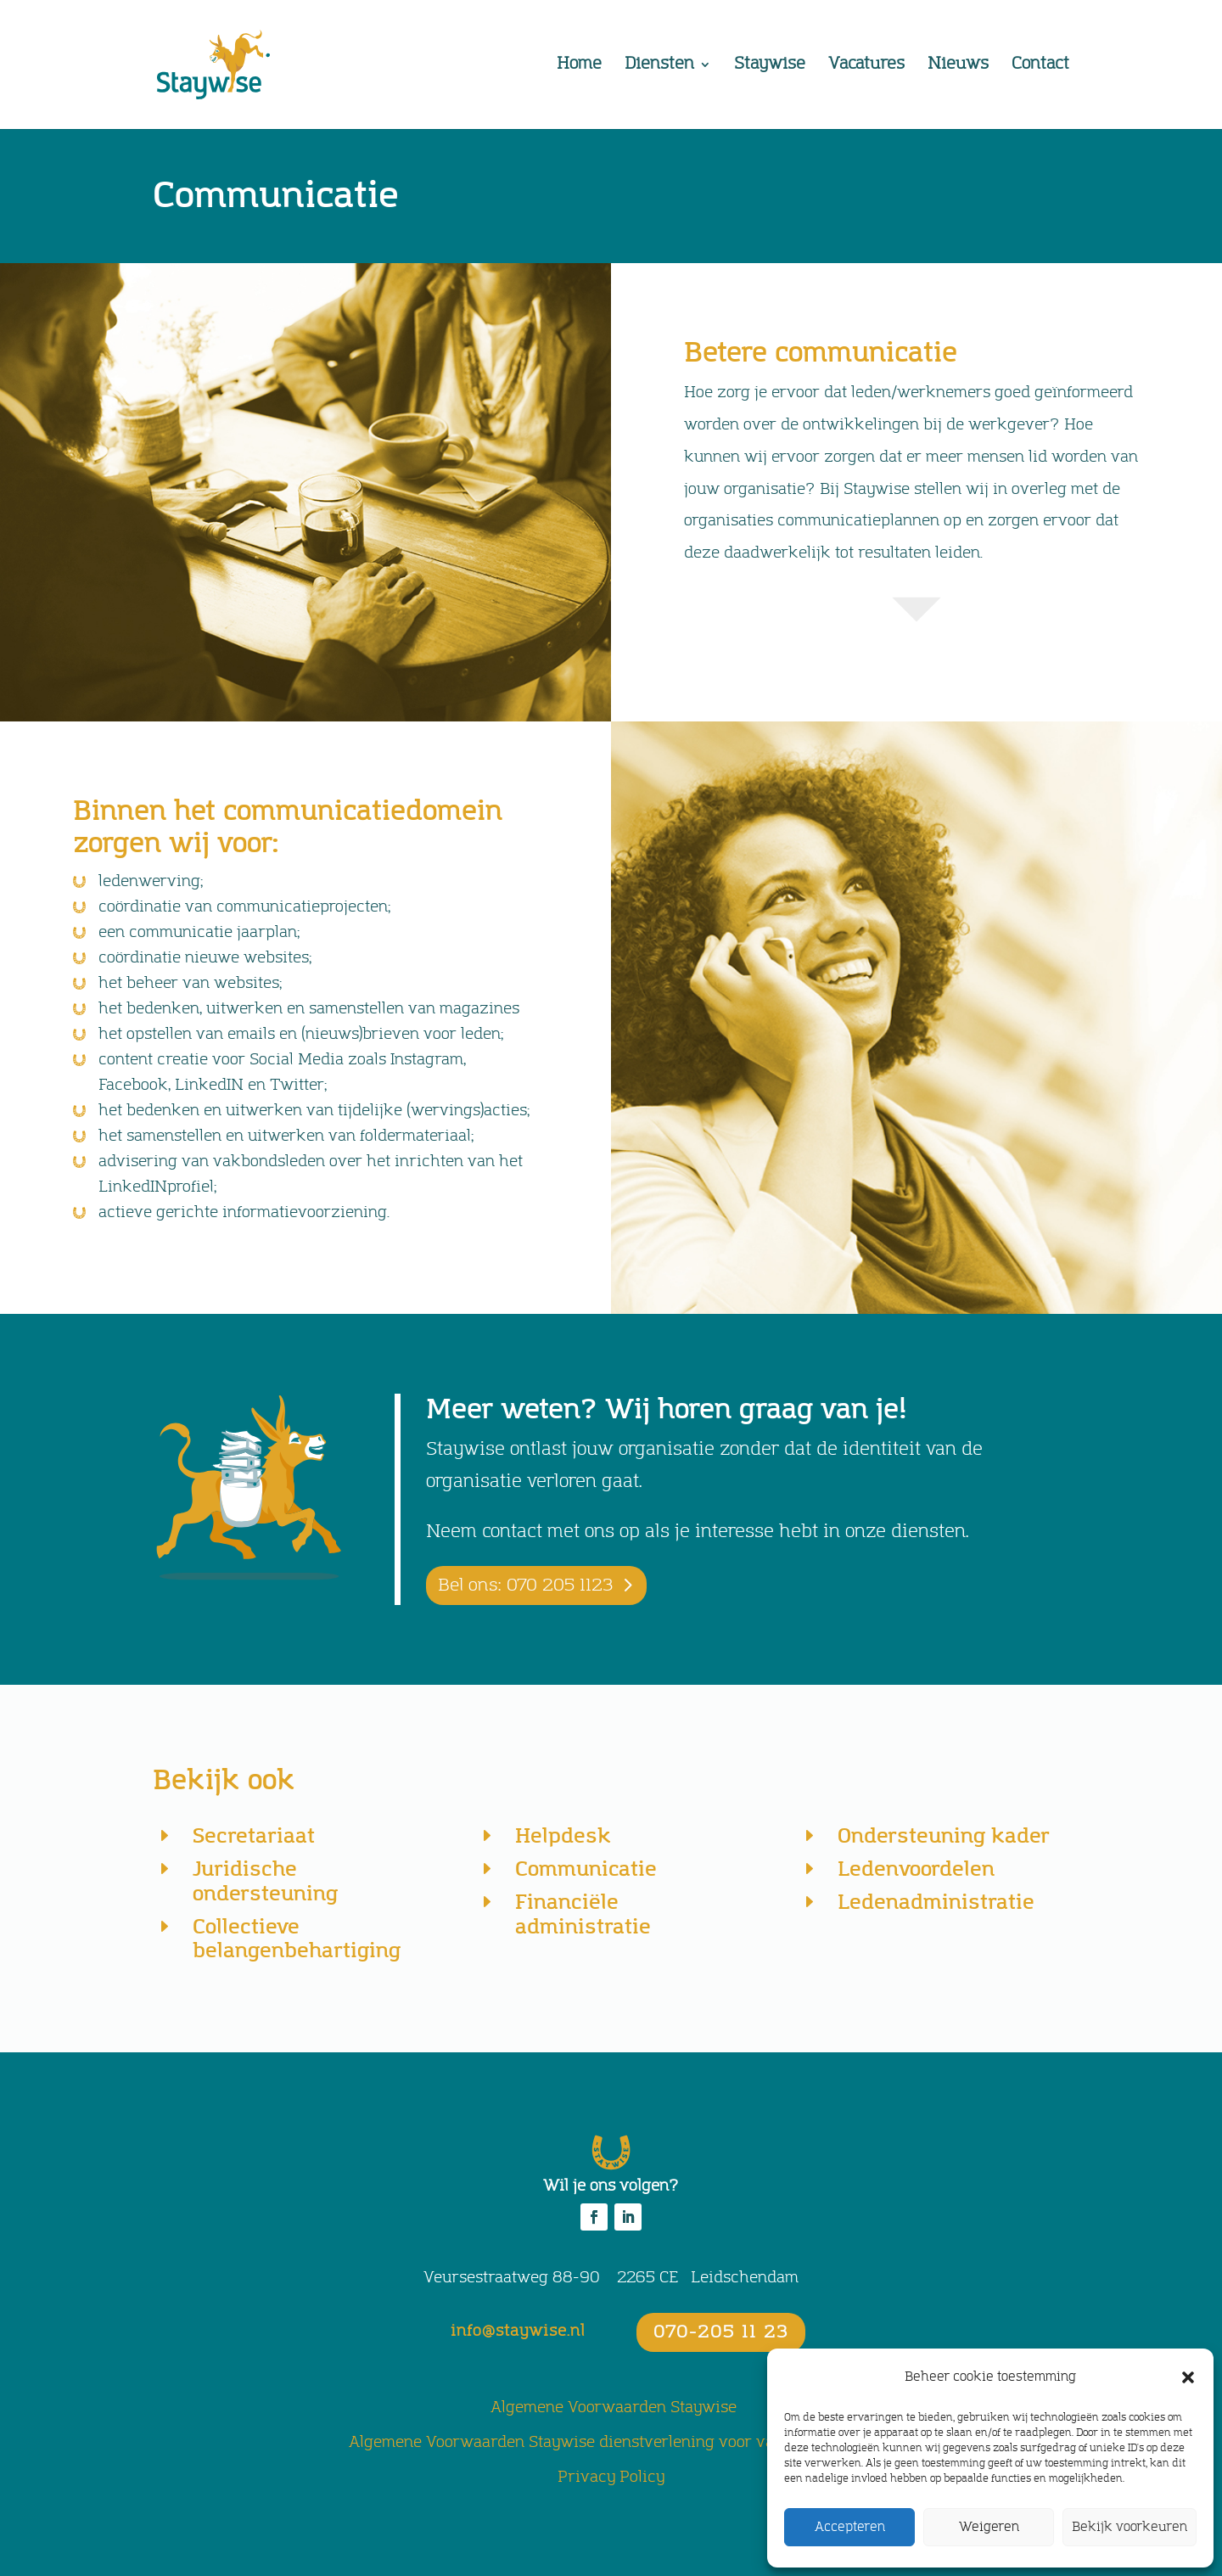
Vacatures (866, 66)
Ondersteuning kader (944, 1836)
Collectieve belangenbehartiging (297, 1939)
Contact (1040, 66)
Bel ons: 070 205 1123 (525, 1585)
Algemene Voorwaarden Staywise (613, 2408)
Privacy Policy (611, 2477)
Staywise (769, 66)
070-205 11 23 (720, 2332)
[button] (1188, 2377)
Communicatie (586, 1869)
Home (579, 66)
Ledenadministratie (936, 1902)
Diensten (659, 66)
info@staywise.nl (518, 2331)
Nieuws (958, 66)
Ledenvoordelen (916, 1869)
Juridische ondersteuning (265, 1881)
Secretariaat (254, 1836)
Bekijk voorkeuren (1129, 2527)
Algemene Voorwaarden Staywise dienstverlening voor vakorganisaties (611, 2442)
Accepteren (850, 2527)
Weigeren (989, 2527)
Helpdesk (563, 1836)
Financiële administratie (583, 1914)
